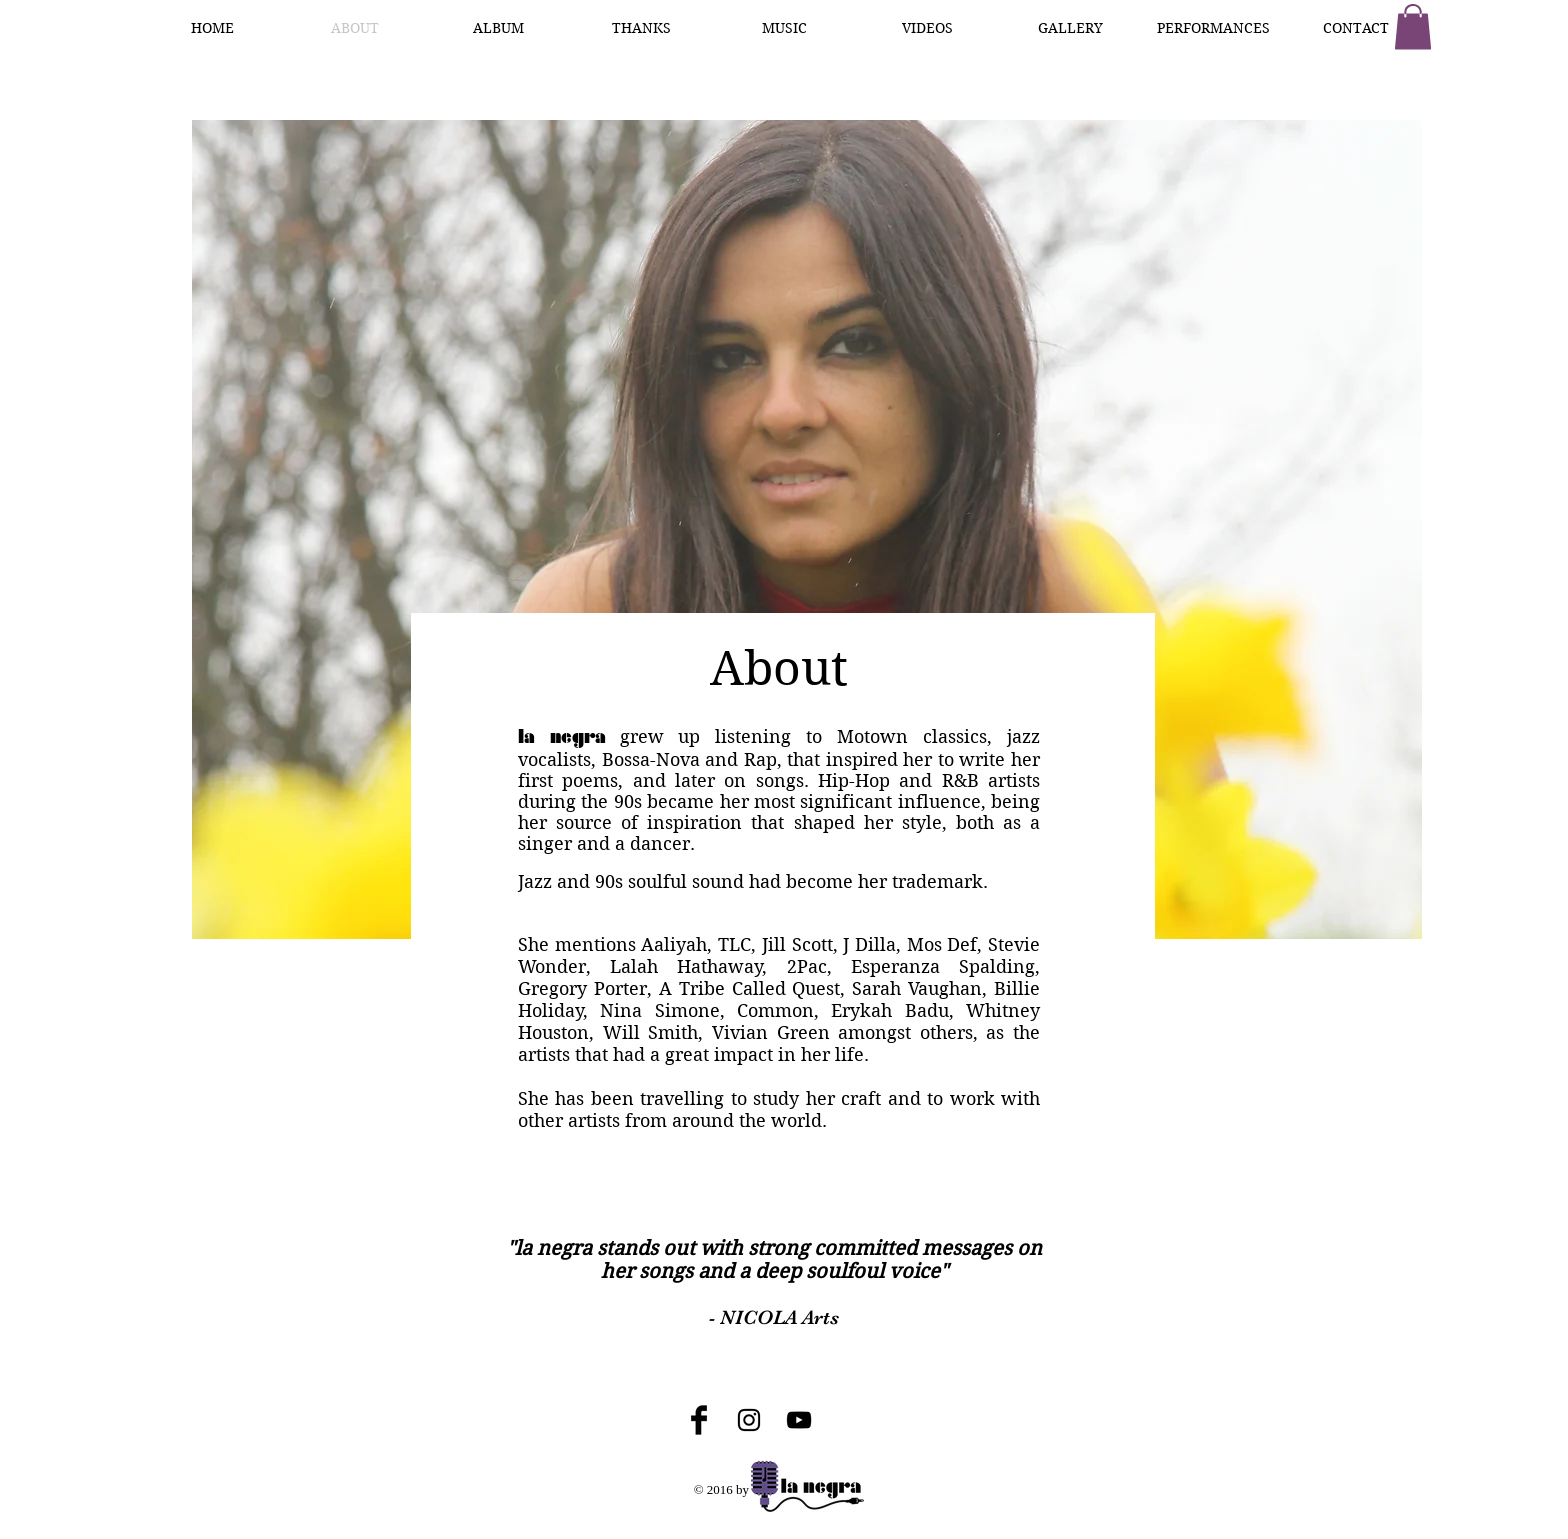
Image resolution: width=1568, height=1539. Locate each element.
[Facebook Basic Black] (699, 1420)
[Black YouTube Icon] (799, 1420)
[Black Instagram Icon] (749, 1420)
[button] (1413, 26)
